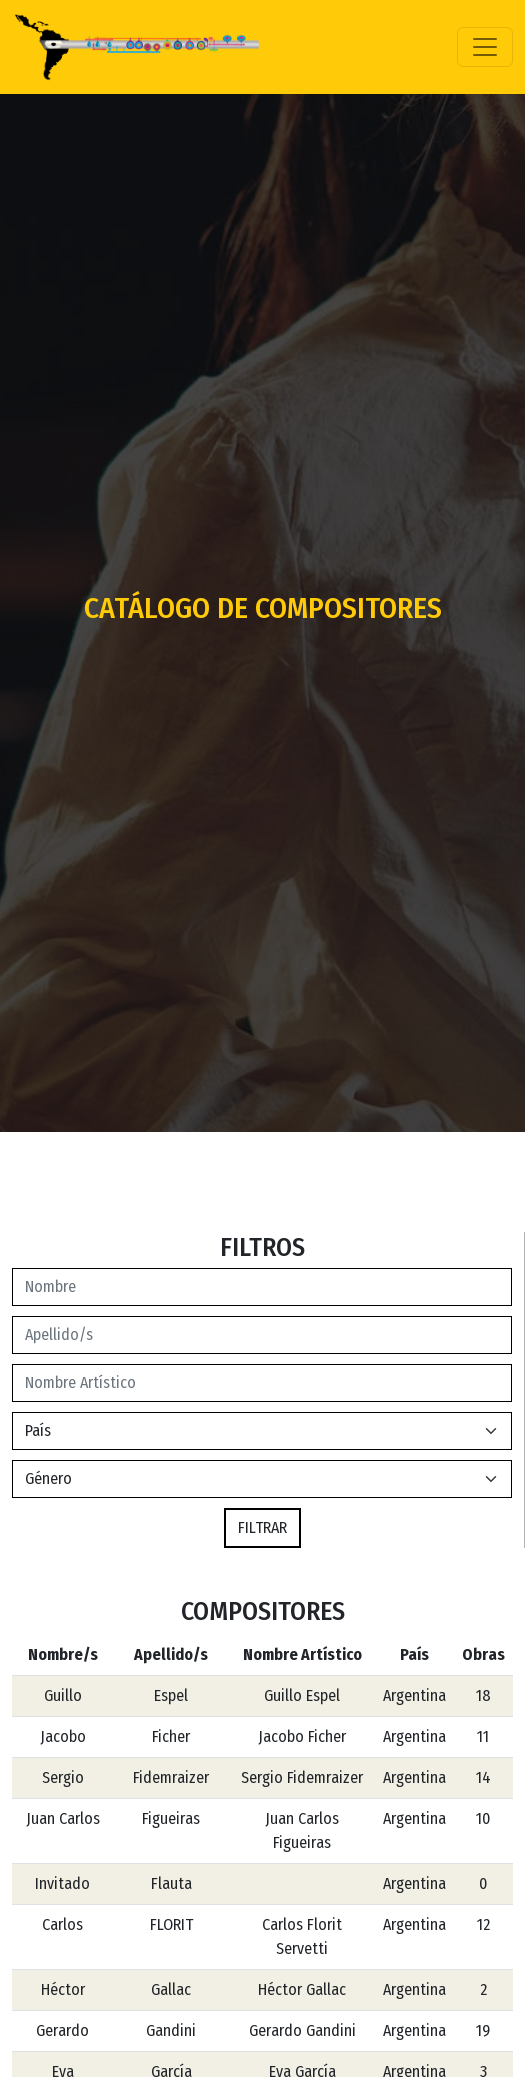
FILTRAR (262, 1527)
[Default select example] (262, 1479)
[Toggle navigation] (485, 47)
